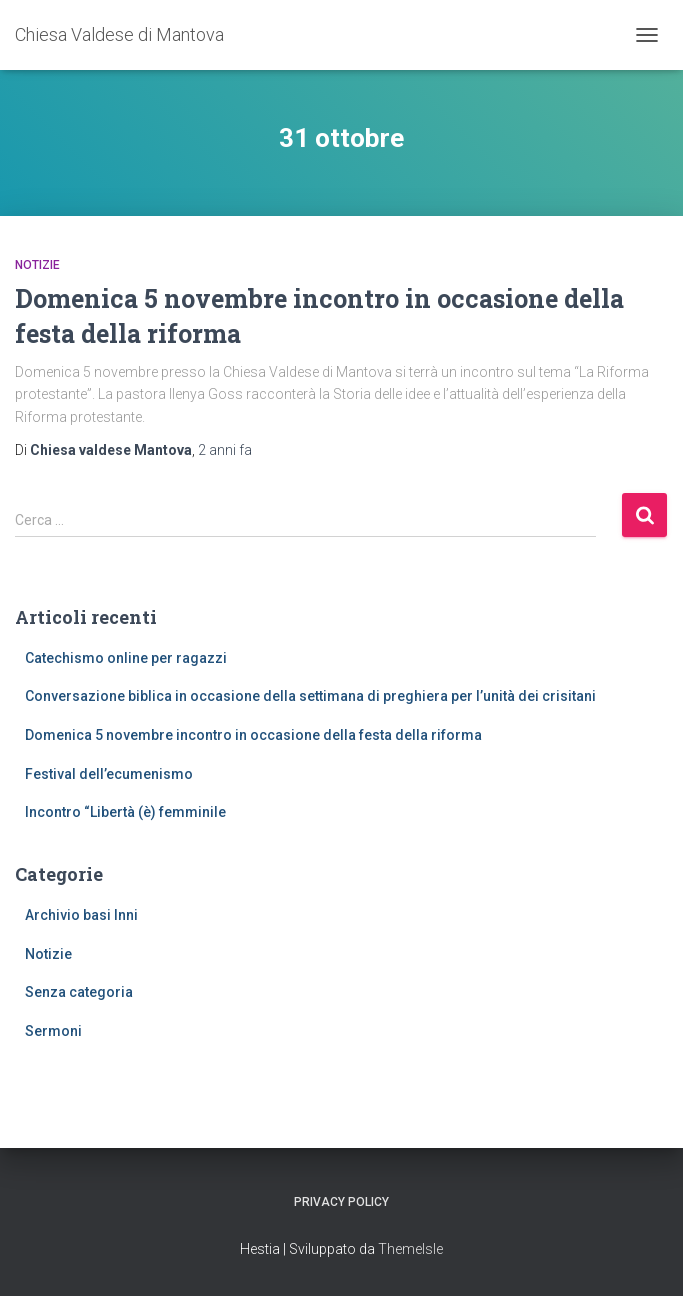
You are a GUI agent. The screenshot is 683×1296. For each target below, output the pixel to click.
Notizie (37, 265)
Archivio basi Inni (81, 915)
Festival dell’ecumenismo (109, 774)
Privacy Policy (341, 1202)
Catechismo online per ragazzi (126, 658)
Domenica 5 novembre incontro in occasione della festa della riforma (253, 735)
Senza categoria (79, 992)
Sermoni (53, 1031)
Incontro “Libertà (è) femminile (125, 812)
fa (225, 450)
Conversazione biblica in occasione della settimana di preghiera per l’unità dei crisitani (310, 696)
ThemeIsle (410, 1249)
